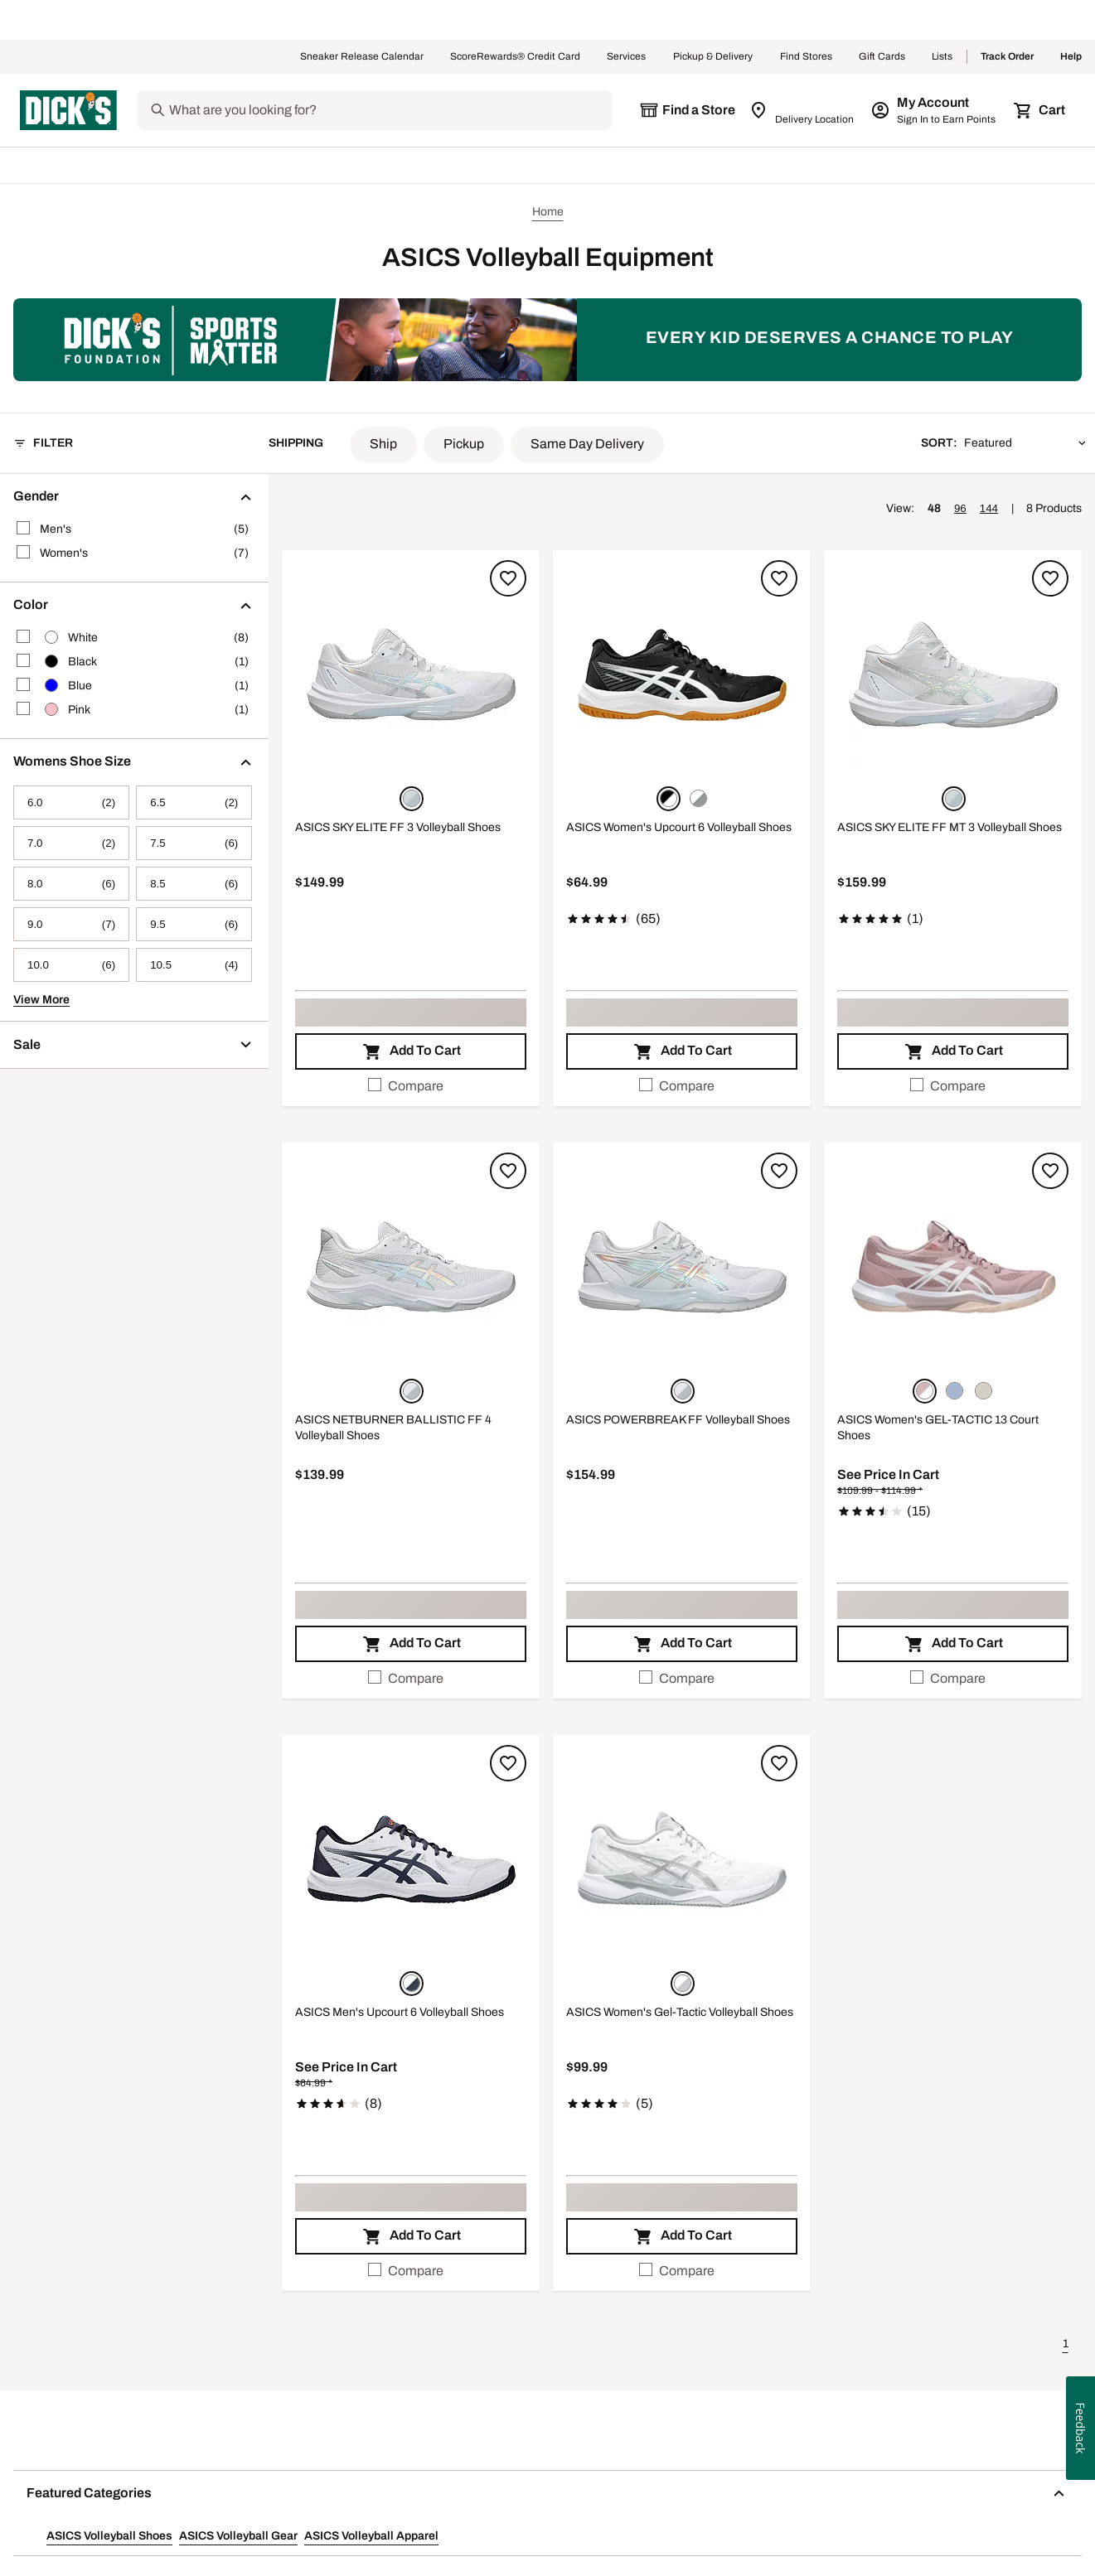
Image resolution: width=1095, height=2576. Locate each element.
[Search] (389, 110)
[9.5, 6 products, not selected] (194, 924)
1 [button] (1065, 2343)
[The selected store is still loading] (687, 110)
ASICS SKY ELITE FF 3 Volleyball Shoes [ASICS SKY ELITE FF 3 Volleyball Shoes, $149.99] (398, 827)
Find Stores (806, 57)
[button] (383, 445)
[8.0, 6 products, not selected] (71, 884)
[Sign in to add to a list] (508, 578)
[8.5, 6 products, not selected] (194, 884)
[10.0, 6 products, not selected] (71, 965)
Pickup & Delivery (713, 57)
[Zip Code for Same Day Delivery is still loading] (803, 110)
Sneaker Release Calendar (362, 57)
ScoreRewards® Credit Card (515, 57)
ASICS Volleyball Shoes (109, 2536)
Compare (405, 1085)
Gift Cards (882, 57)
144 (989, 508)
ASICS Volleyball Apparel (371, 2536)
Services (627, 57)
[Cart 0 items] (1040, 110)
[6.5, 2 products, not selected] (194, 802)
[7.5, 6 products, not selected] (194, 843)
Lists (942, 57)
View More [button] (41, 999)
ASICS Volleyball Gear (238, 2536)
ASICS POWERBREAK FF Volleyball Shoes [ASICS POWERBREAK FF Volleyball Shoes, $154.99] (678, 1420)
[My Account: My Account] (934, 110)
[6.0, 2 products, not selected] (71, 802)
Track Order (1007, 57)
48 (934, 508)
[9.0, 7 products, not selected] (71, 924)
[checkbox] (410, 1086)
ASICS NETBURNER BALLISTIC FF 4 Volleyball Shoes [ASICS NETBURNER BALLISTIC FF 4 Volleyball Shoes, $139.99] (393, 1428)
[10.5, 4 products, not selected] (194, 965)
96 (960, 508)
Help (1071, 57)
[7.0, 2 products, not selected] (71, 843)
